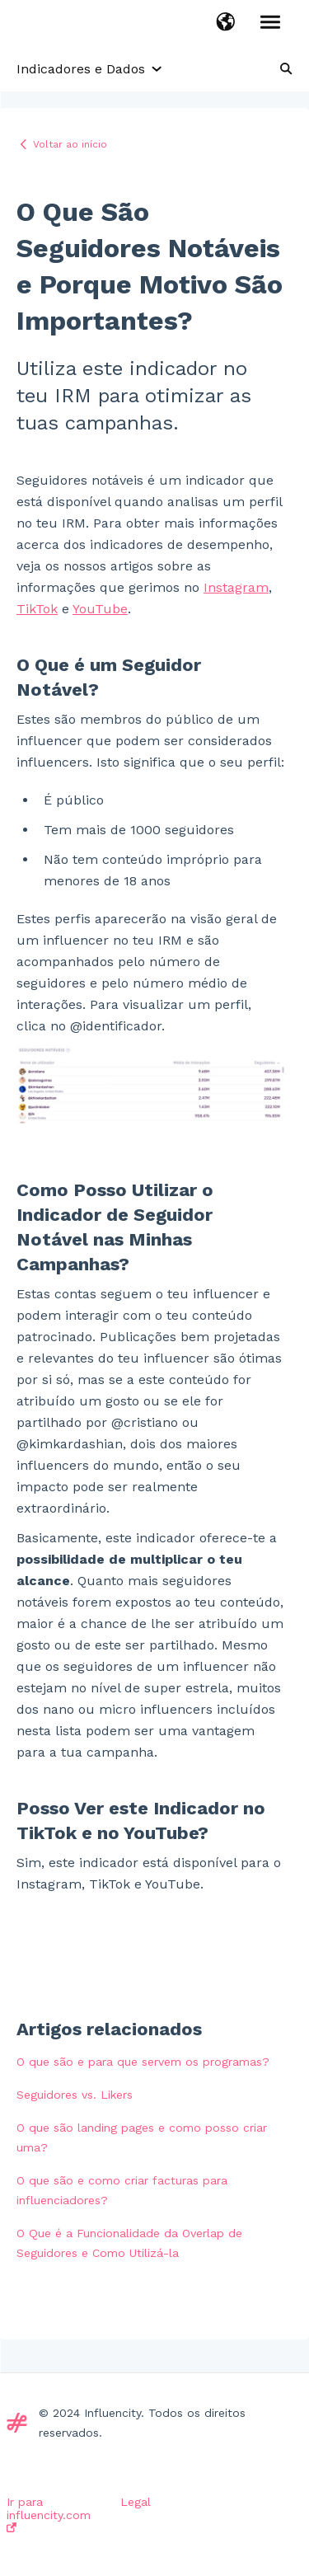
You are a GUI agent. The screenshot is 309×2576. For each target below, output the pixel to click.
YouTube (100, 609)
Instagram (236, 587)
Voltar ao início (70, 144)
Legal (135, 2501)
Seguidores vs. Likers (74, 2094)
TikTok (37, 609)
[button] (225, 23)
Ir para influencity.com (49, 2513)
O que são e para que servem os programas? (142, 2061)
